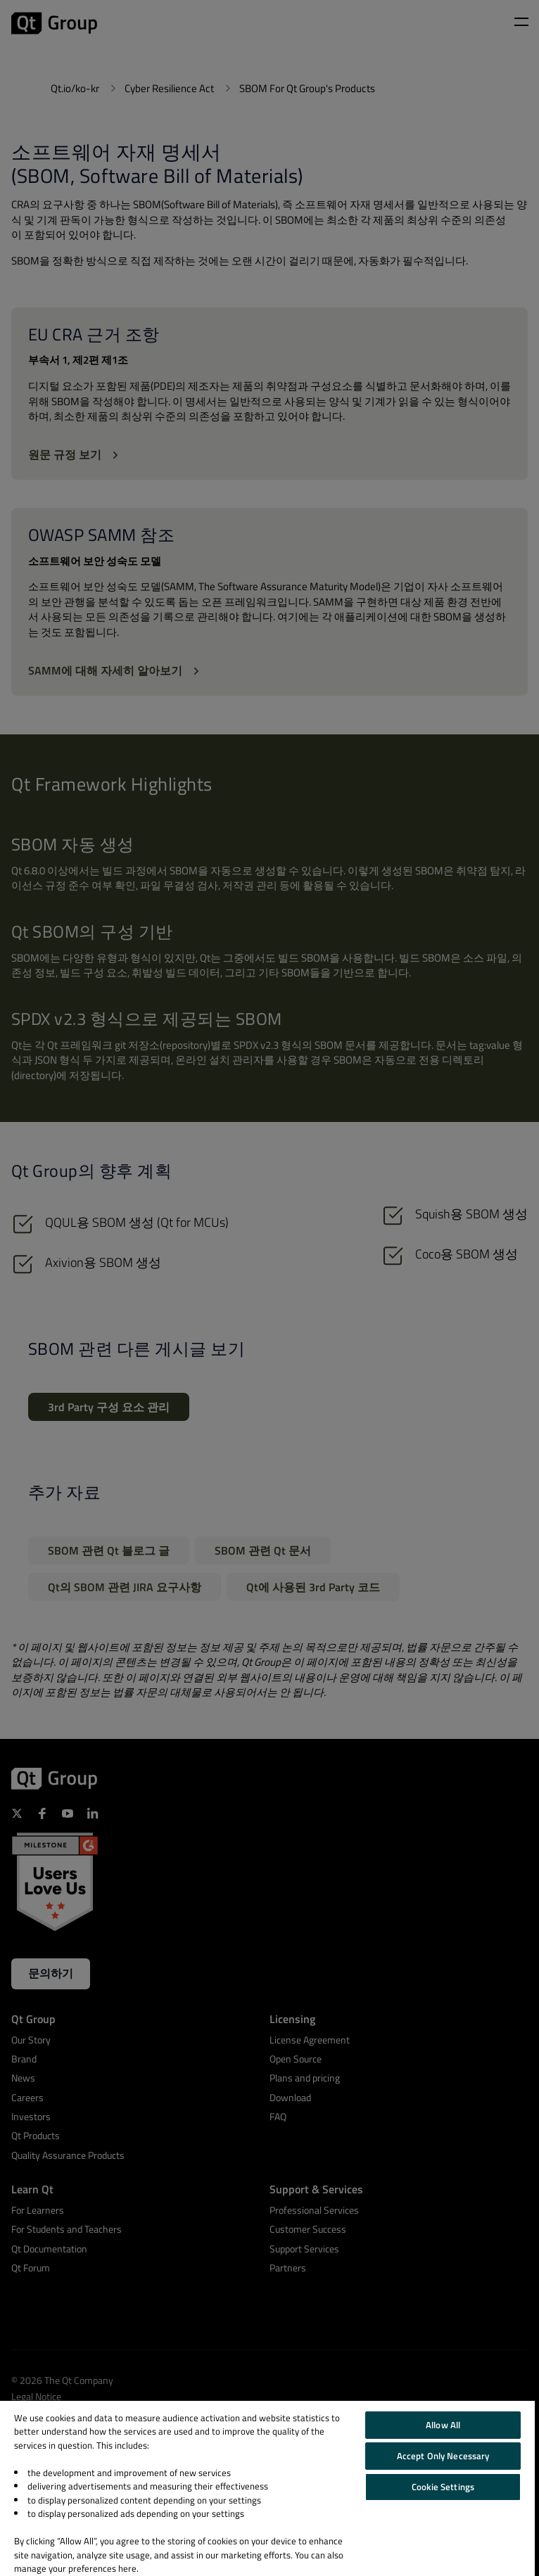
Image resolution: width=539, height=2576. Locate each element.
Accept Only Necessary (443, 2456)
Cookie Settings (443, 2487)
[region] (267, 2488)
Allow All (443, 2425)
